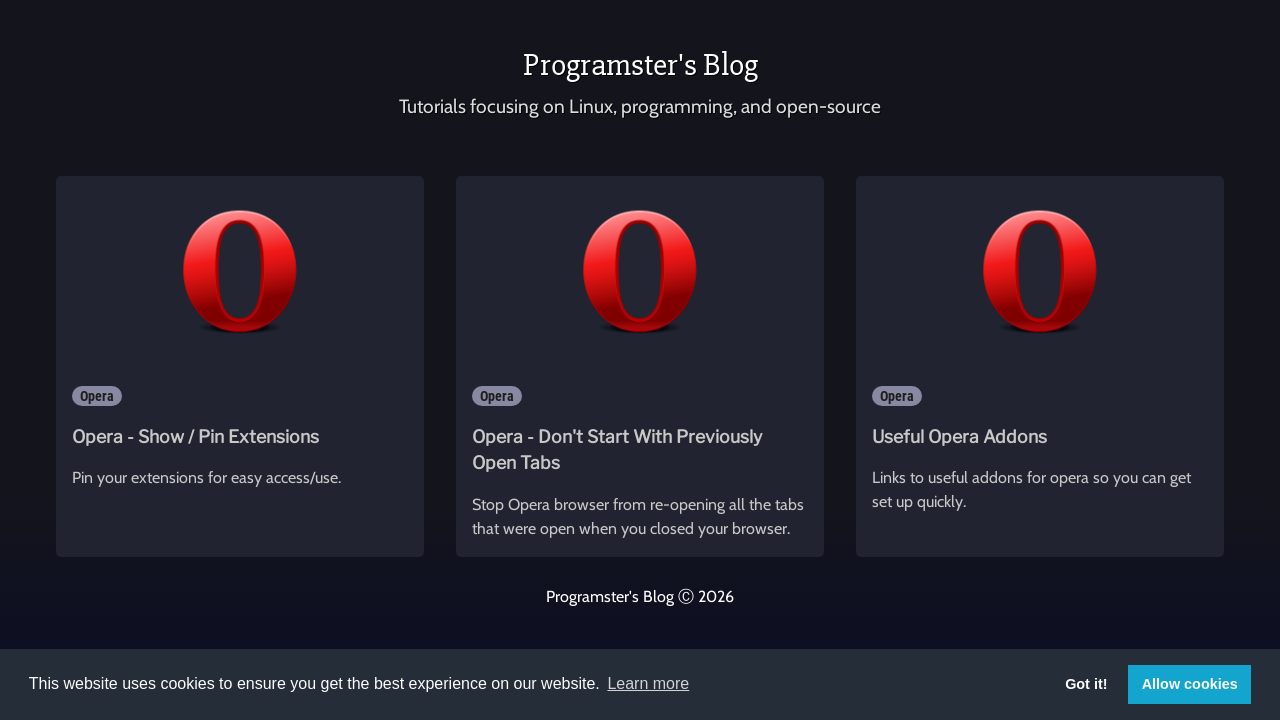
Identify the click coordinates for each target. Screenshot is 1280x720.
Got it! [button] (1086, 684)
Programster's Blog (640, 64)
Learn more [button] (648, 683)
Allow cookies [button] (1190, 684)
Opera (97, 396)
